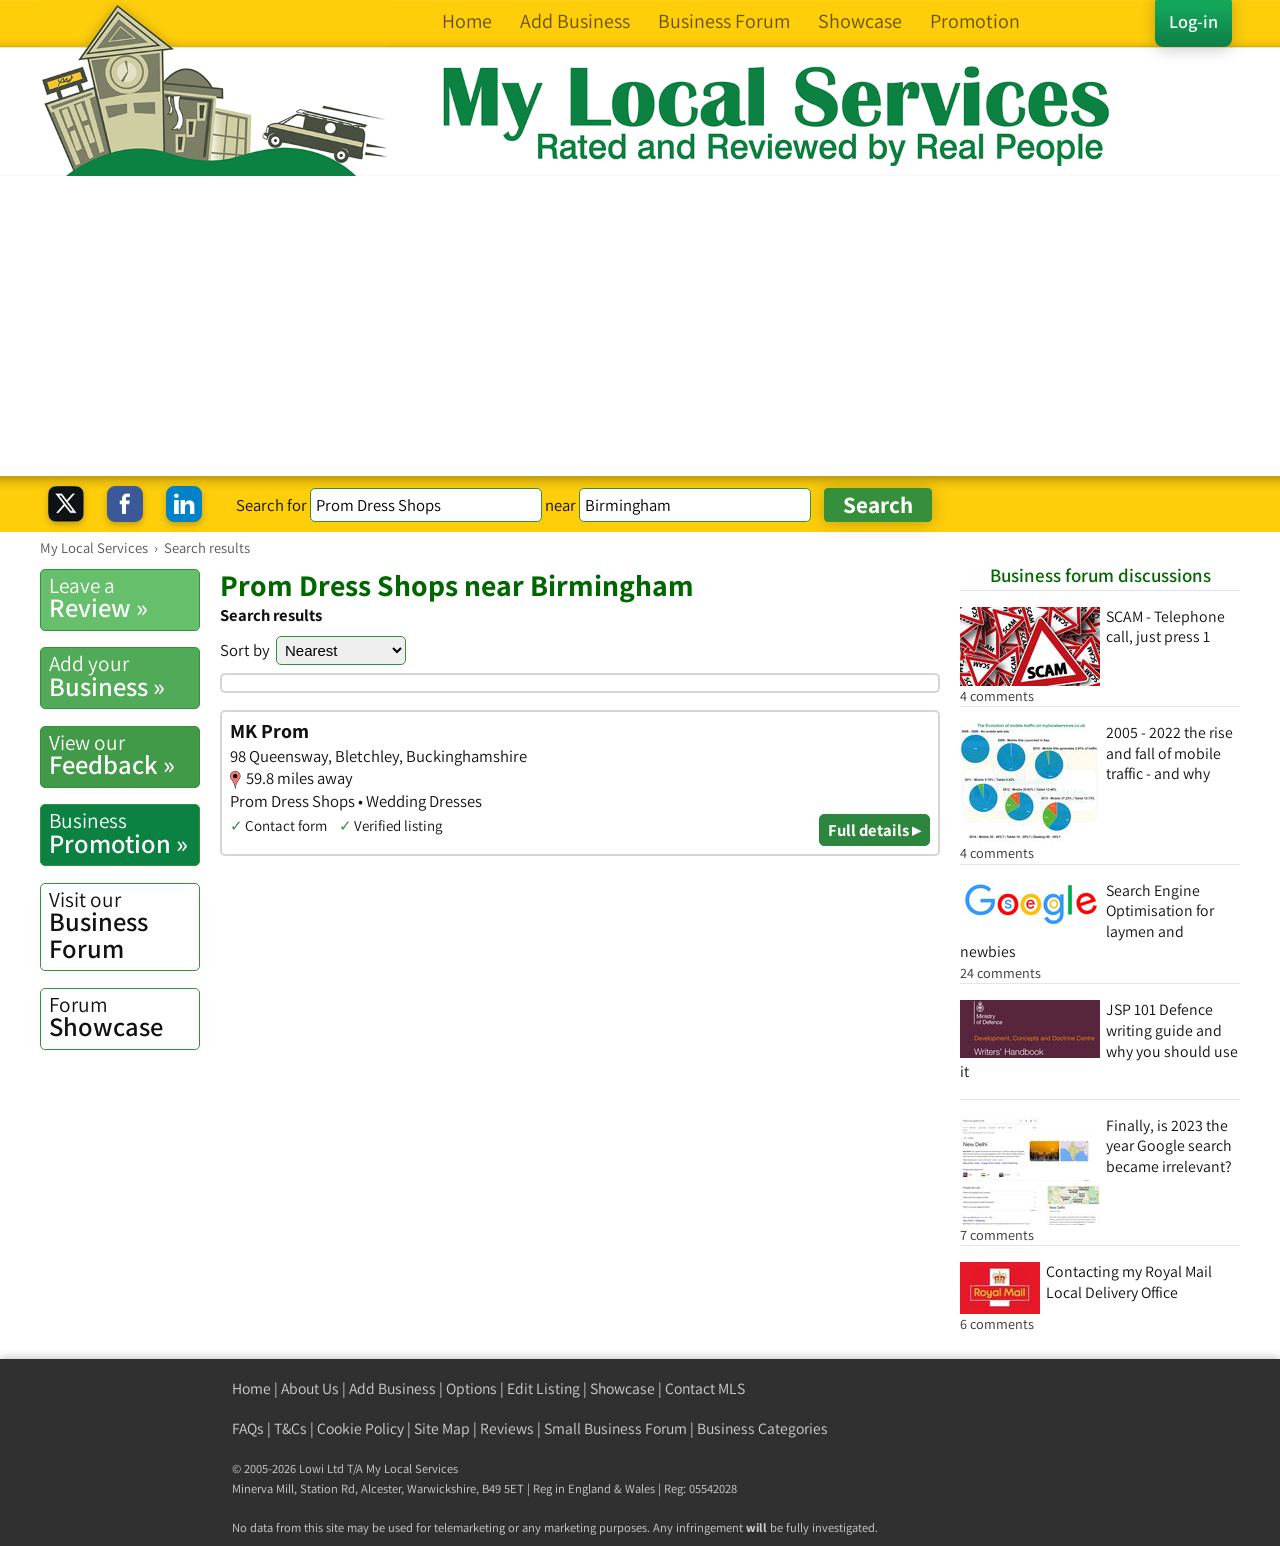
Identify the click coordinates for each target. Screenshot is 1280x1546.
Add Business (392, 1388)
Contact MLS (705, 1388)
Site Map (442, 1428)
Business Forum (124, 925)
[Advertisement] (640, 326)
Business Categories (762, 1428)
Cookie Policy (360, 1428)
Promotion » (124, 833)
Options (471, 1388)
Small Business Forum (615, 1428)
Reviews (507, 1428)
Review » (124, 598)
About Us (310, 1388)
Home (251, 1388)
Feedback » (124, 755)
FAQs (248, 1428)
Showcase (124, 1017)
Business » (124, 676)
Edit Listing (543, 1388)
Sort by (245, 650)
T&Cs (290, 1428)
